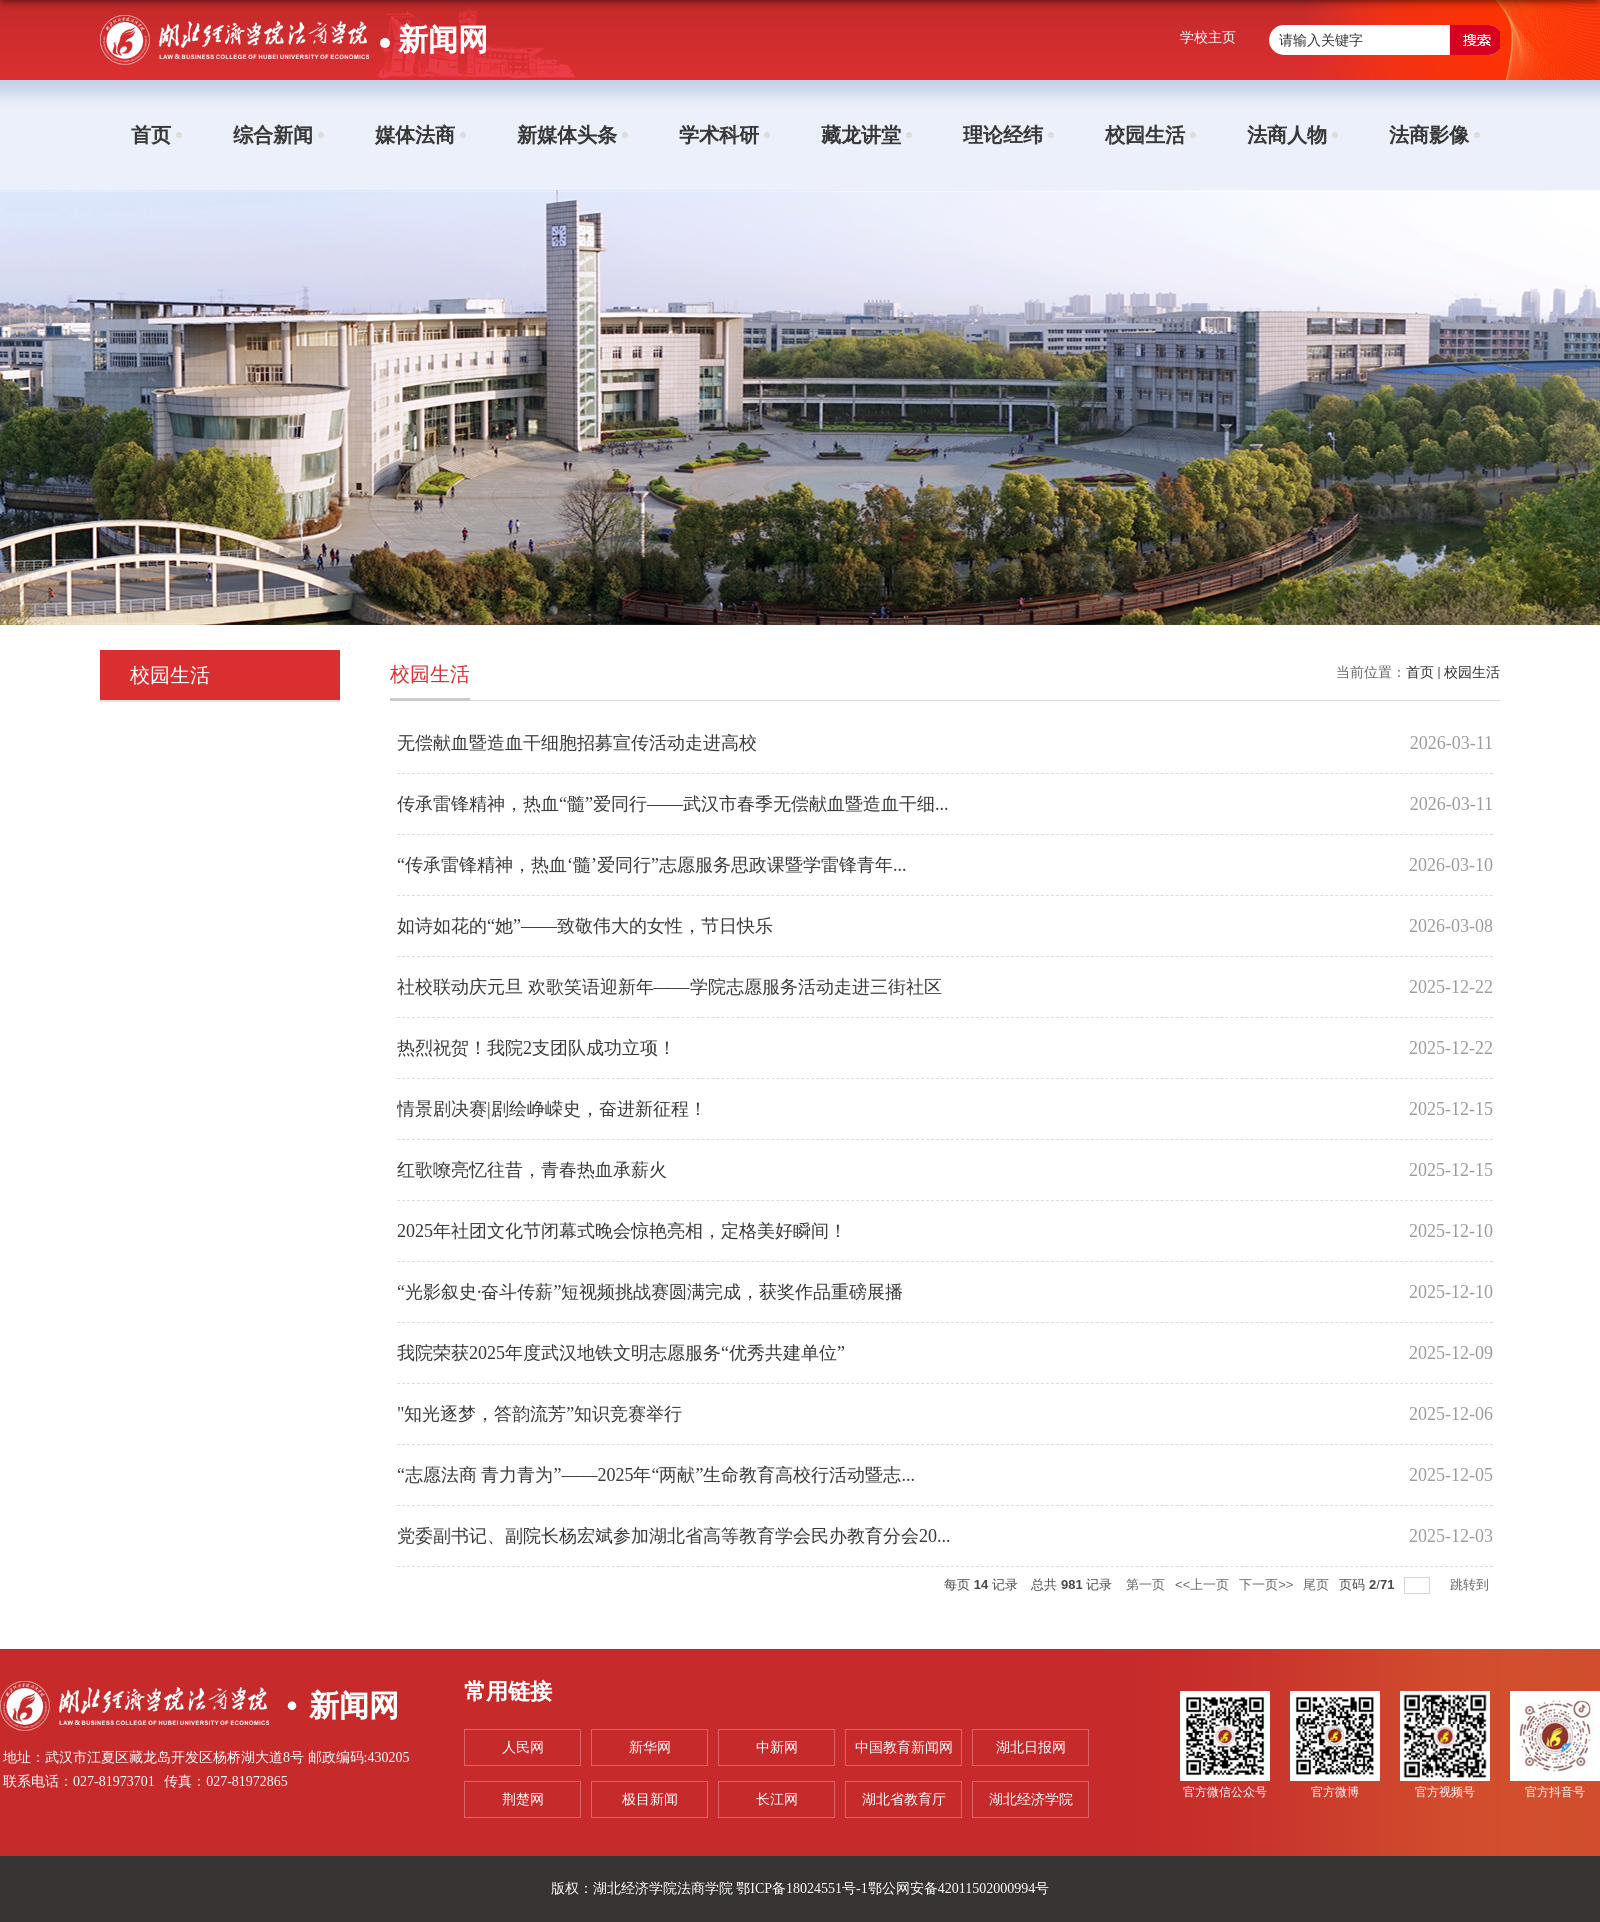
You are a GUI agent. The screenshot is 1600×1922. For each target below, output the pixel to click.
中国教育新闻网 (904, 1747)
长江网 (777, 1799)
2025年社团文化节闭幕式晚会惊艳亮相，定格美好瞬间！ (622, 1231)
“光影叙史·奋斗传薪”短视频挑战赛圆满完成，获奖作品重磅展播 (650, 1292)
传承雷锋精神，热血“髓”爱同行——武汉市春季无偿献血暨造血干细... (672, 804)
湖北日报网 (1031, 1747)
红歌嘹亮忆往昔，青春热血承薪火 (532, 1170)
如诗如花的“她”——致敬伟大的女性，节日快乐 (585, 926)
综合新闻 (273, 135)
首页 (151, 135)
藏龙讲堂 (861, 135)
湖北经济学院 (1031, 1799)
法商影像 (1429, 135)
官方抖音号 (1555, 1792)
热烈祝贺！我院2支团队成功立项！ (536, 1048)
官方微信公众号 (1225, 1792)
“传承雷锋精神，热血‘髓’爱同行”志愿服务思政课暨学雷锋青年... (651, 865)
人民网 (523, 1747)
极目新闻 (650, 1799)
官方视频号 (1445, 1792)
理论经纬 (1003, 135)
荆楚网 (523, 1799)
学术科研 (719, 135)
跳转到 (1471, 1584)
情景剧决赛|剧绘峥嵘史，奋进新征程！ (552, 1109)
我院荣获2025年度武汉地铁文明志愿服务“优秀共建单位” (621, 1353)
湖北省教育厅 (904, 1799)
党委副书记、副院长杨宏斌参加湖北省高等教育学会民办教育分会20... (674, 1536)
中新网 (777, 1747)
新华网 (650, 1747)
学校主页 (1208, 37)
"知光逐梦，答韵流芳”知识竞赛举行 (539, 1414)
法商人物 (1287, 135)
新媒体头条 (567, 135)
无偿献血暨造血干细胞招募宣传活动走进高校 (577, 743)
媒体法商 (415, 135)
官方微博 (1335, 1792)
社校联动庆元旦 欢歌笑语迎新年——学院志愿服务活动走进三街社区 (669, 987)
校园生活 (1145, 135)
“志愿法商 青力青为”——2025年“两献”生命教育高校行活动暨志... (656, 1475)
